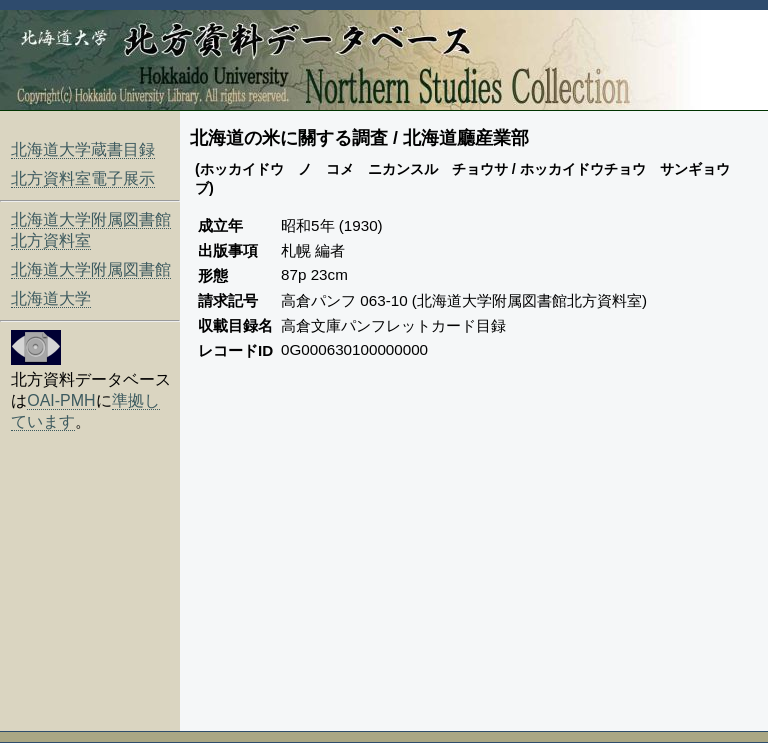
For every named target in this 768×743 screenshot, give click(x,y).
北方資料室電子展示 (83, 178)
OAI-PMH (61, 400)
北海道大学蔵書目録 (83, 149)
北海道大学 (51, 298)
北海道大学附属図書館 (91, 269)
